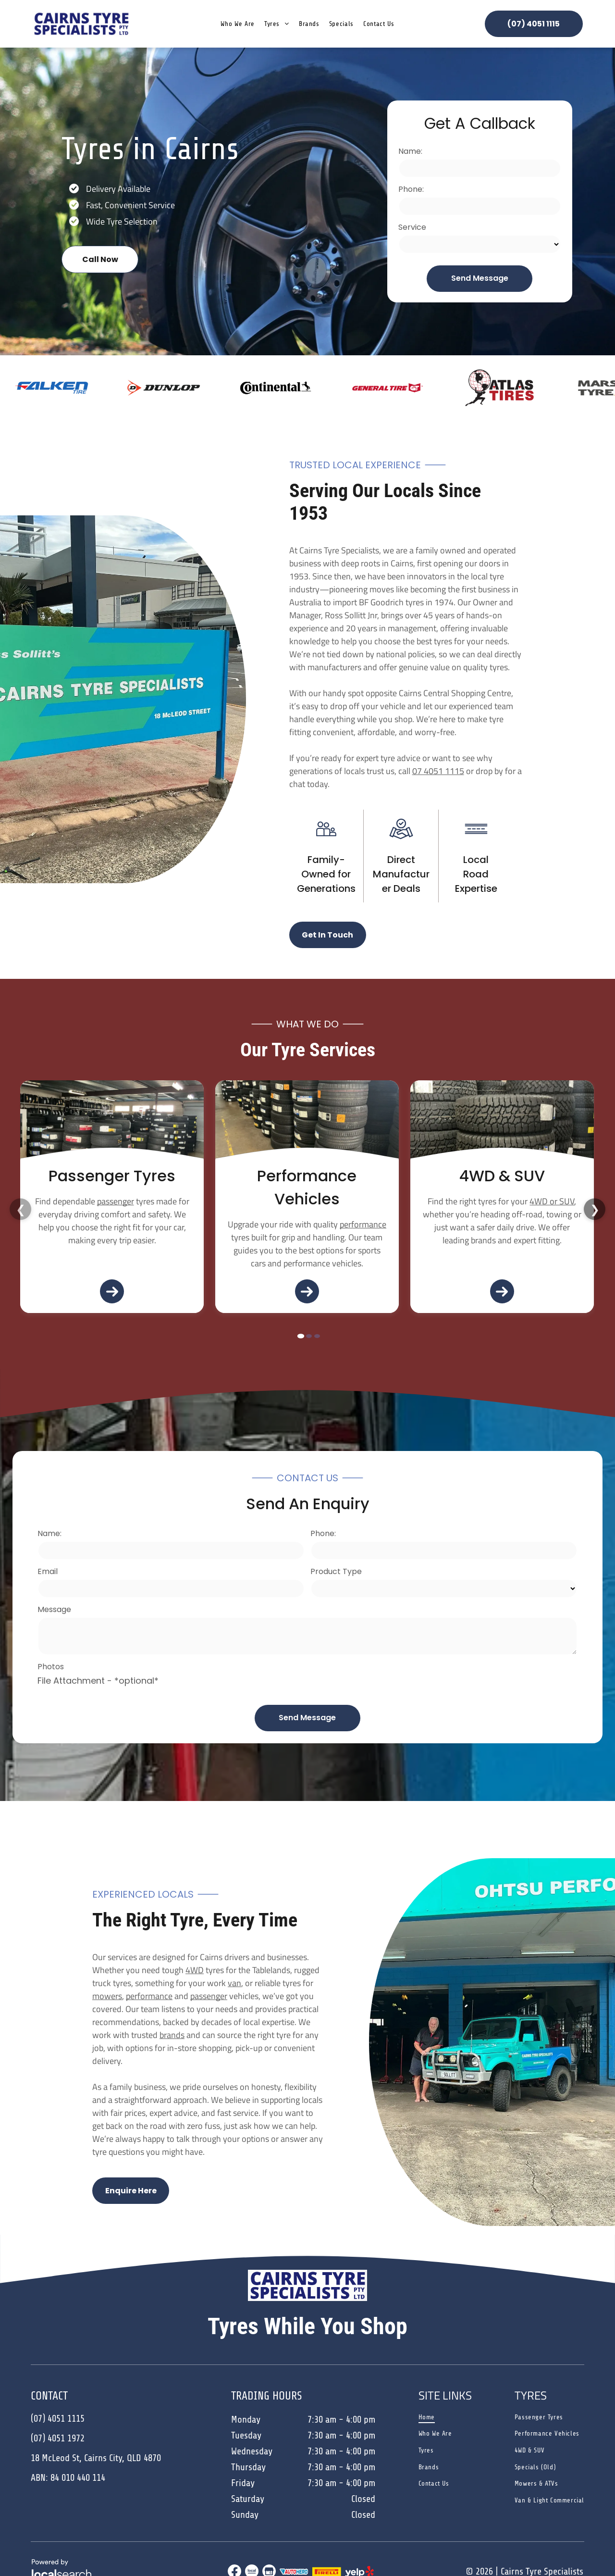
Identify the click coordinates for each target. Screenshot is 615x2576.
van (234, 1982)
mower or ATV (554, 1201)
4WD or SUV (356, 1201)
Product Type (336, 1571)
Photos (50, 1666)
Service (412, 227)
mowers (107, 1995)
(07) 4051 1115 (58, 2418)
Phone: (411, 189)
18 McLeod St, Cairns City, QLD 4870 (96, 2457)
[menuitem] (237, 24)
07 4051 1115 (438, 770)
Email (47, 1571)
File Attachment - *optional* (98, 1681)
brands (172, 2034)
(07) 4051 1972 (58, 2438)
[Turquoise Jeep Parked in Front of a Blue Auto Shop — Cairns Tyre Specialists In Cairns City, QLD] (502, 1123)
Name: (410, 151)
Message (54, 1609)
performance (168, 1224)
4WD (194, 1969)
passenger (208, 1995)
